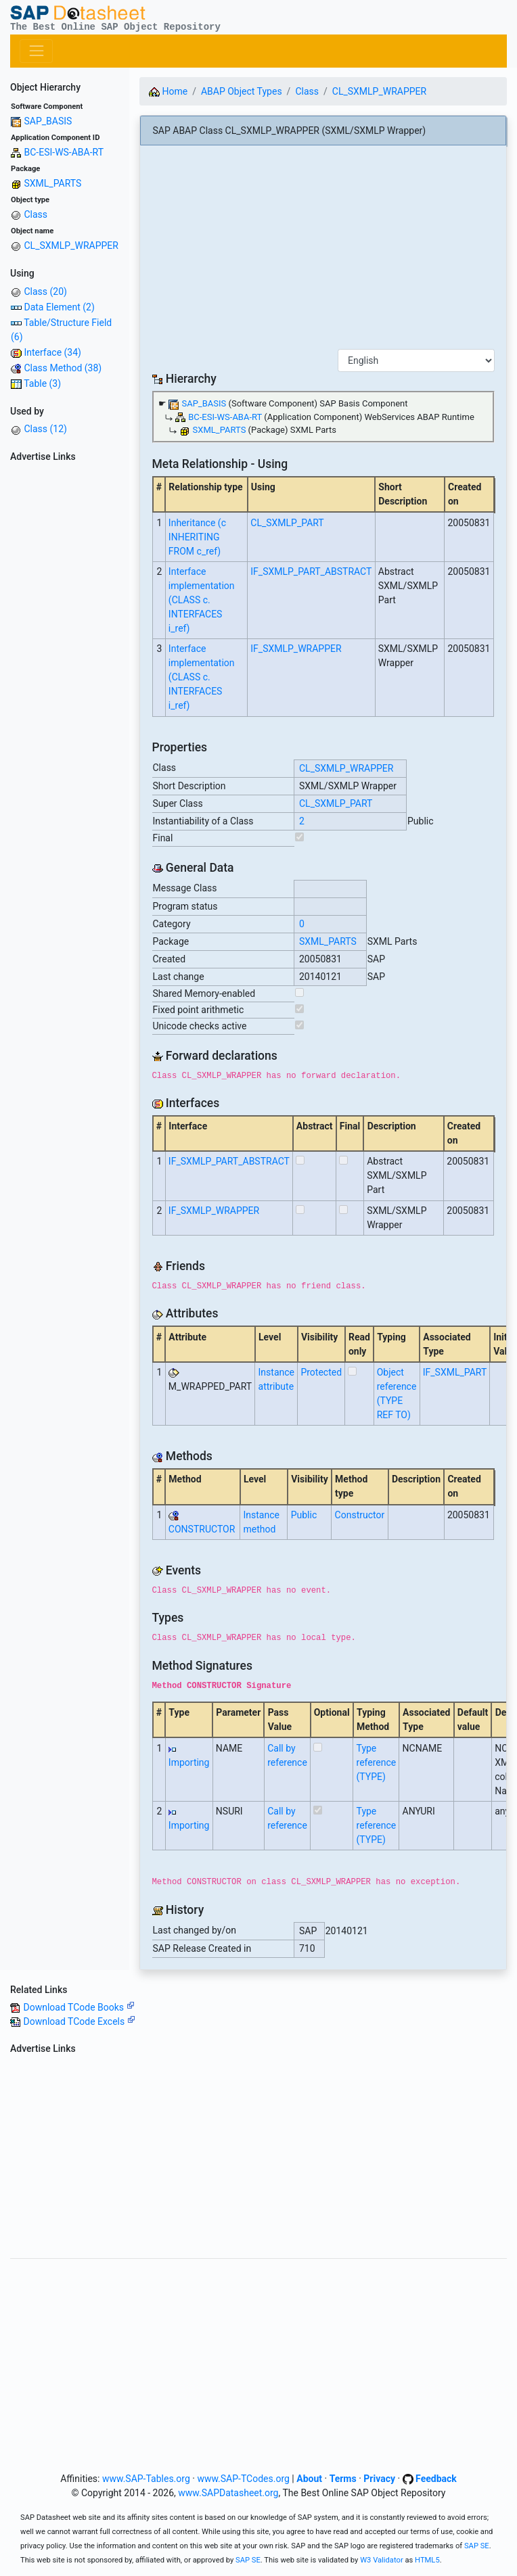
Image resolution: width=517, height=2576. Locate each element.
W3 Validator (381, 2560)
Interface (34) (52, 352)
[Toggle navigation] (36, 51)
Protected (321, 1372)
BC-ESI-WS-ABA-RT (64, 152)
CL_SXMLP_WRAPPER (71, 245)
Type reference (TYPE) (377, 1762)
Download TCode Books (78, 2007)
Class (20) (45, 291)
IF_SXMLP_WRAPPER (295, 648)
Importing (189, 1762)
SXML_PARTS (52, 183)
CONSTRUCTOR (201, 1529)
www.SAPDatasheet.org (228, 2492)
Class (35, 214)
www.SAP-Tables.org (146, 2478)
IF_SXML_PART (455, 1372)
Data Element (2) (59, 307)
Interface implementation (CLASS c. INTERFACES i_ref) (201, 600)
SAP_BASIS (48, 121)
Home (168, 91)
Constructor (360, 1514)
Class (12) (45, 428)
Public (304, 1514)
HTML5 (427, 2560)
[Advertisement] (64, 670)
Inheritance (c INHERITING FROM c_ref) (197, 537)
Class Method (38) (63, 367)
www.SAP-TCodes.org (243, 2478)
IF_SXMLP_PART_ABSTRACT (311, 571)
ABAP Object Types (241, 91)
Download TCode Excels (79, 2021)
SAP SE (476, 2546)
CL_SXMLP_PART (286, 522)
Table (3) (42, 383)
